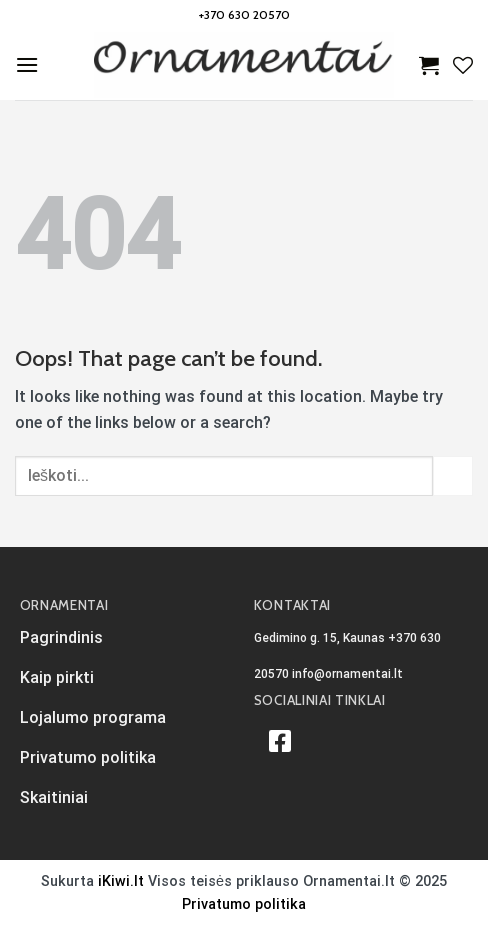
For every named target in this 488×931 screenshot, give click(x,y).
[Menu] (27, 64)
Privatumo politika (244, 904)
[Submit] (453, 475)
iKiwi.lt (121, 881)
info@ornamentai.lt (347, 674)
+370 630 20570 (244, 14)
